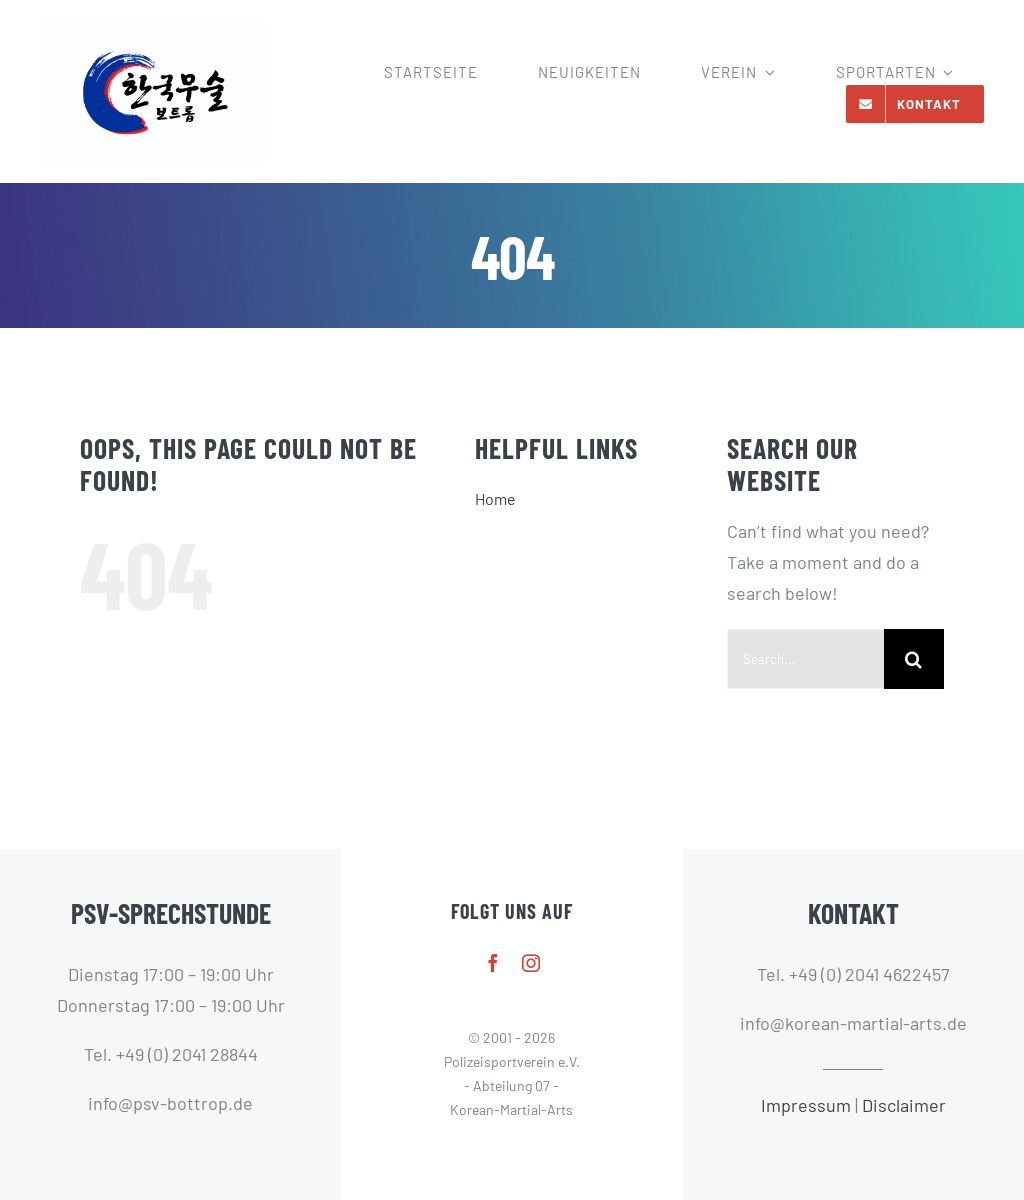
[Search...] (805, 659)
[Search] (914, 659)
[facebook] (493, 963)
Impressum (806, 1105)
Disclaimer (904, 1105)
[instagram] (531, 963)
